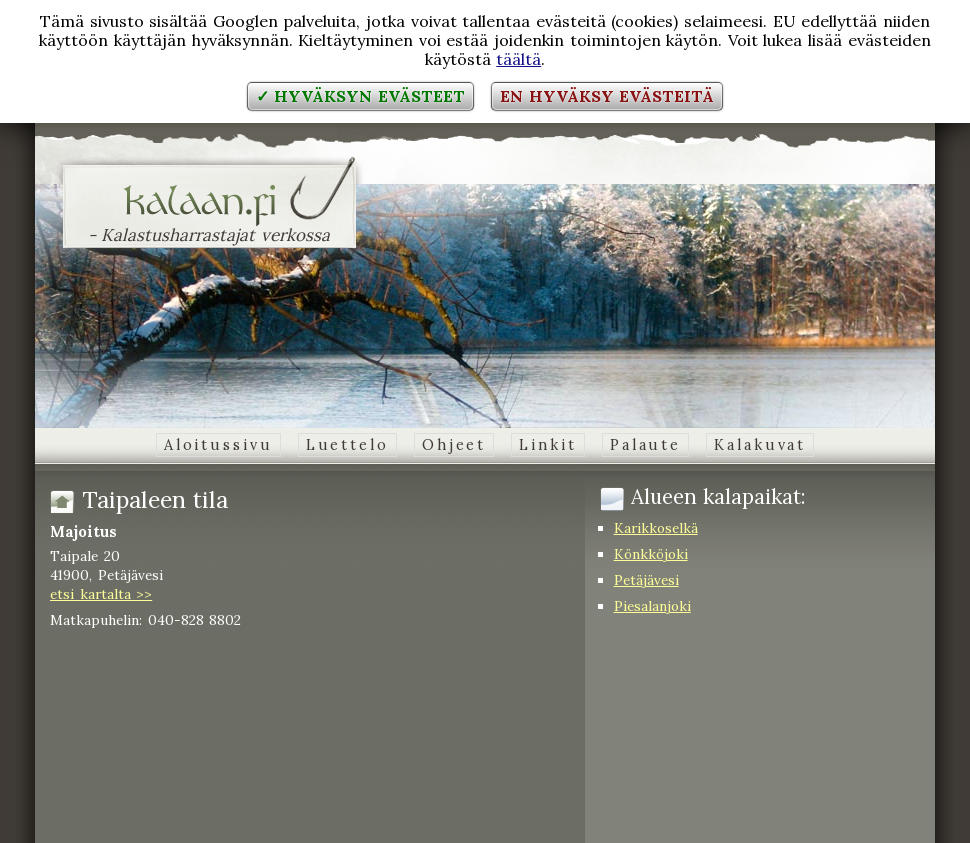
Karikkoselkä (656, 528)
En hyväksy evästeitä (607, 96)
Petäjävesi (646, 580)
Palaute (645, 445)
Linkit (547, 445)
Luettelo (347, 445)
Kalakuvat (760, 445)
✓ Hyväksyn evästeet (360, 96)
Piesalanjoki (652, 606)
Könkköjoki (651, 554)
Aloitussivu (218, 445)
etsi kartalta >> (101, 594)
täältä (518, 59)
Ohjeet (454, 445)
